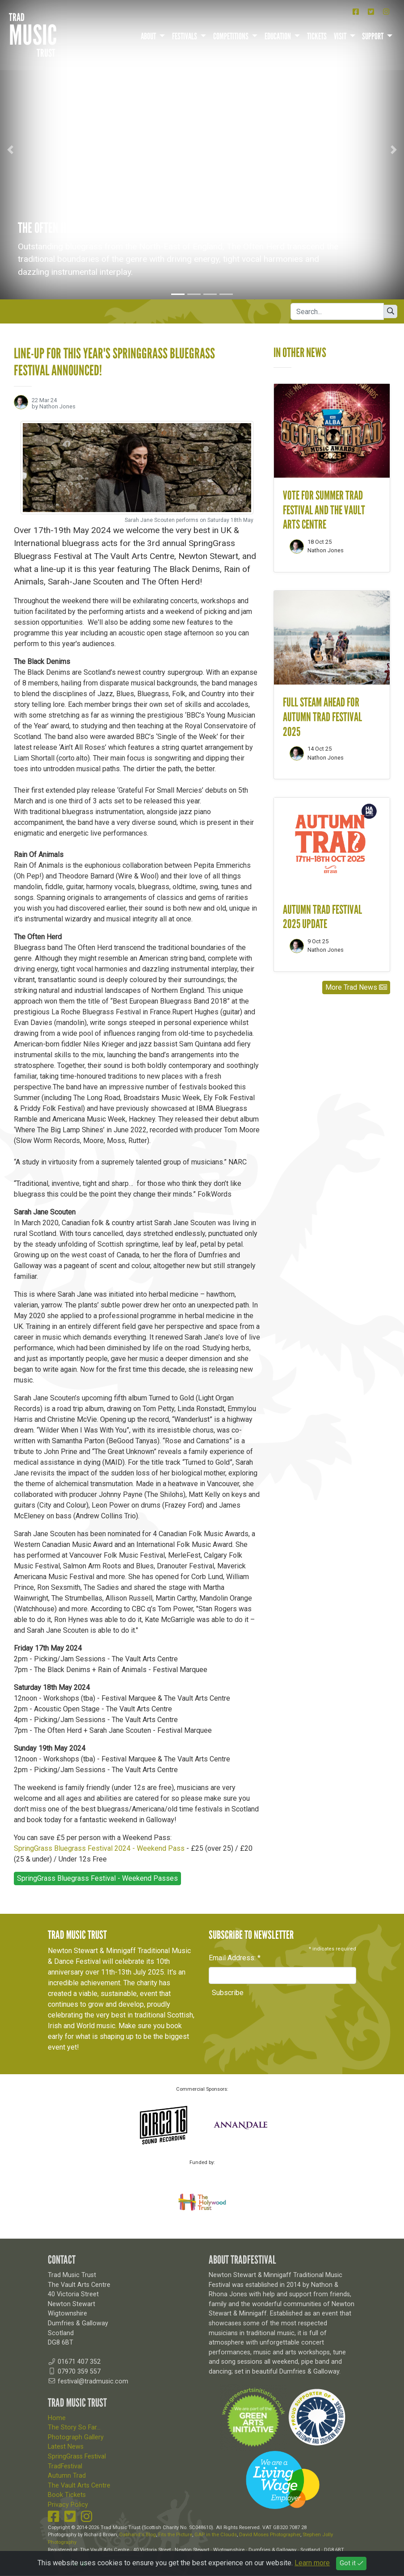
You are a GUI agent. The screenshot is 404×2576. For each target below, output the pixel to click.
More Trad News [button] (356, 987)
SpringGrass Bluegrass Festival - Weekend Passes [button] (97, 1878)
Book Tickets (67, 2495)
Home (57, 2418)
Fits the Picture (175, 2535)
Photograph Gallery (76, 2437)
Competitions (231, 36)
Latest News (66, 2447)
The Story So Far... (74, 2428)
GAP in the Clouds (215, 2535)
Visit (341, 36)
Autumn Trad (67, 2476)
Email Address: (235, 1958)
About (149, 36)
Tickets (317, 36)
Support (373, 36)
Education (278, 36)
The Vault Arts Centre (79, 2485)
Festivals (185, 36)
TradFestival (65, 2466)
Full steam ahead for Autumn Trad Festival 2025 (322, 717)
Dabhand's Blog (137, 2535)
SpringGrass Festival (77, 2456)
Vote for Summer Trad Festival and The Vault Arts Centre (324, 510)
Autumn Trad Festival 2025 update (322, 917)
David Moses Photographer (269, 2535)
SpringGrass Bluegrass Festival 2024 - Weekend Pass (99, 1849)
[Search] (337, 311)
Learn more (312, 2563)
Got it (351, 2563)
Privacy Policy (68, 2505)
